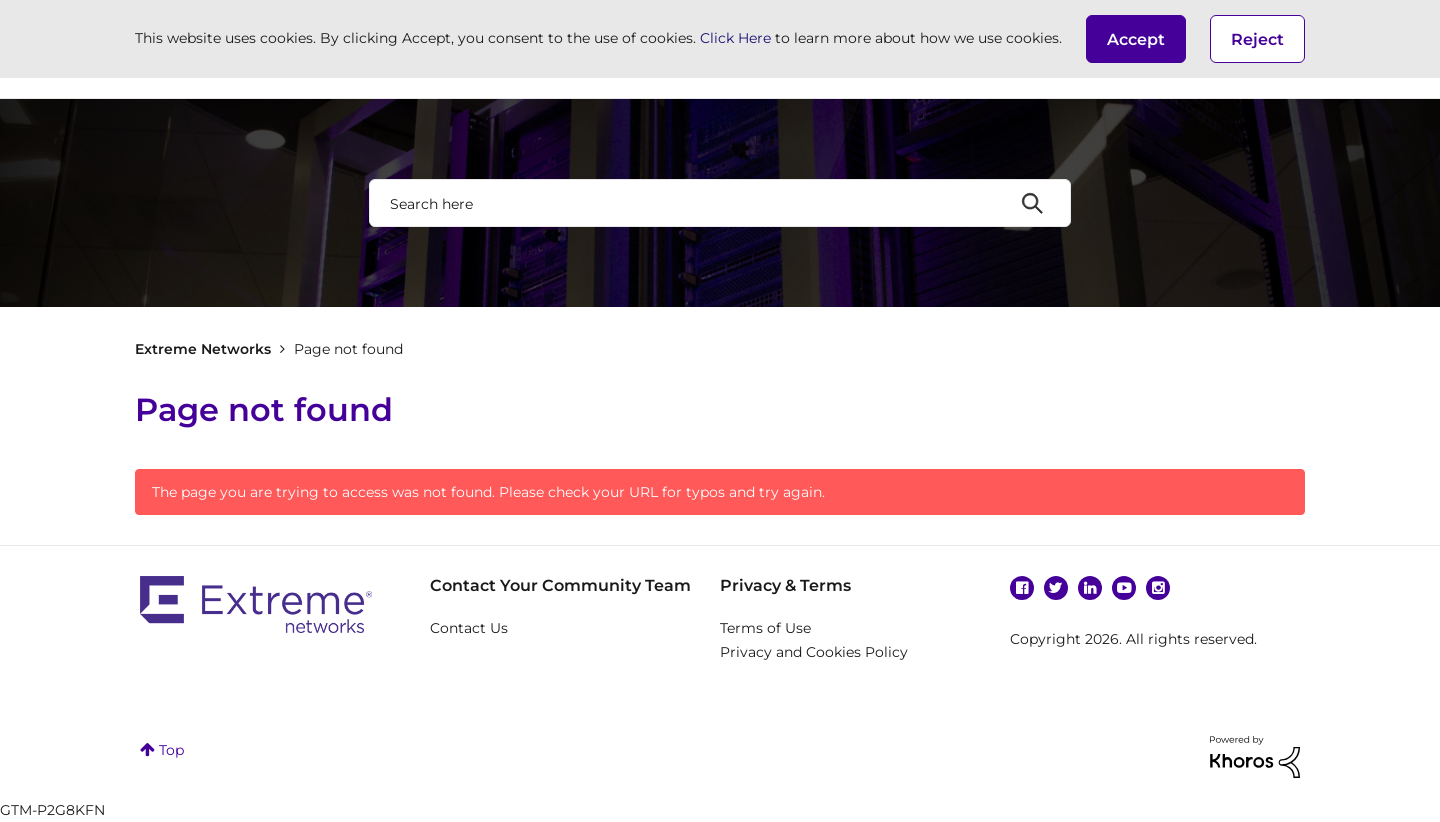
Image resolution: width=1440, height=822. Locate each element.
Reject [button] (1257, 39)
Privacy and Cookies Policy (814, 652)
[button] (1136, 39)
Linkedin (1090, 588)
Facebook (1022, 588)
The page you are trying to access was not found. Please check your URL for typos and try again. (488, 492)
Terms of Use (765, 628)
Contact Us (469, 628)
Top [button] (171, 750)
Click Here (735, 38)
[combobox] (720, 203)
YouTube (1124, 588)
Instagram (1158, 588)
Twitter (1056, 588)
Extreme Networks (203, 349)
